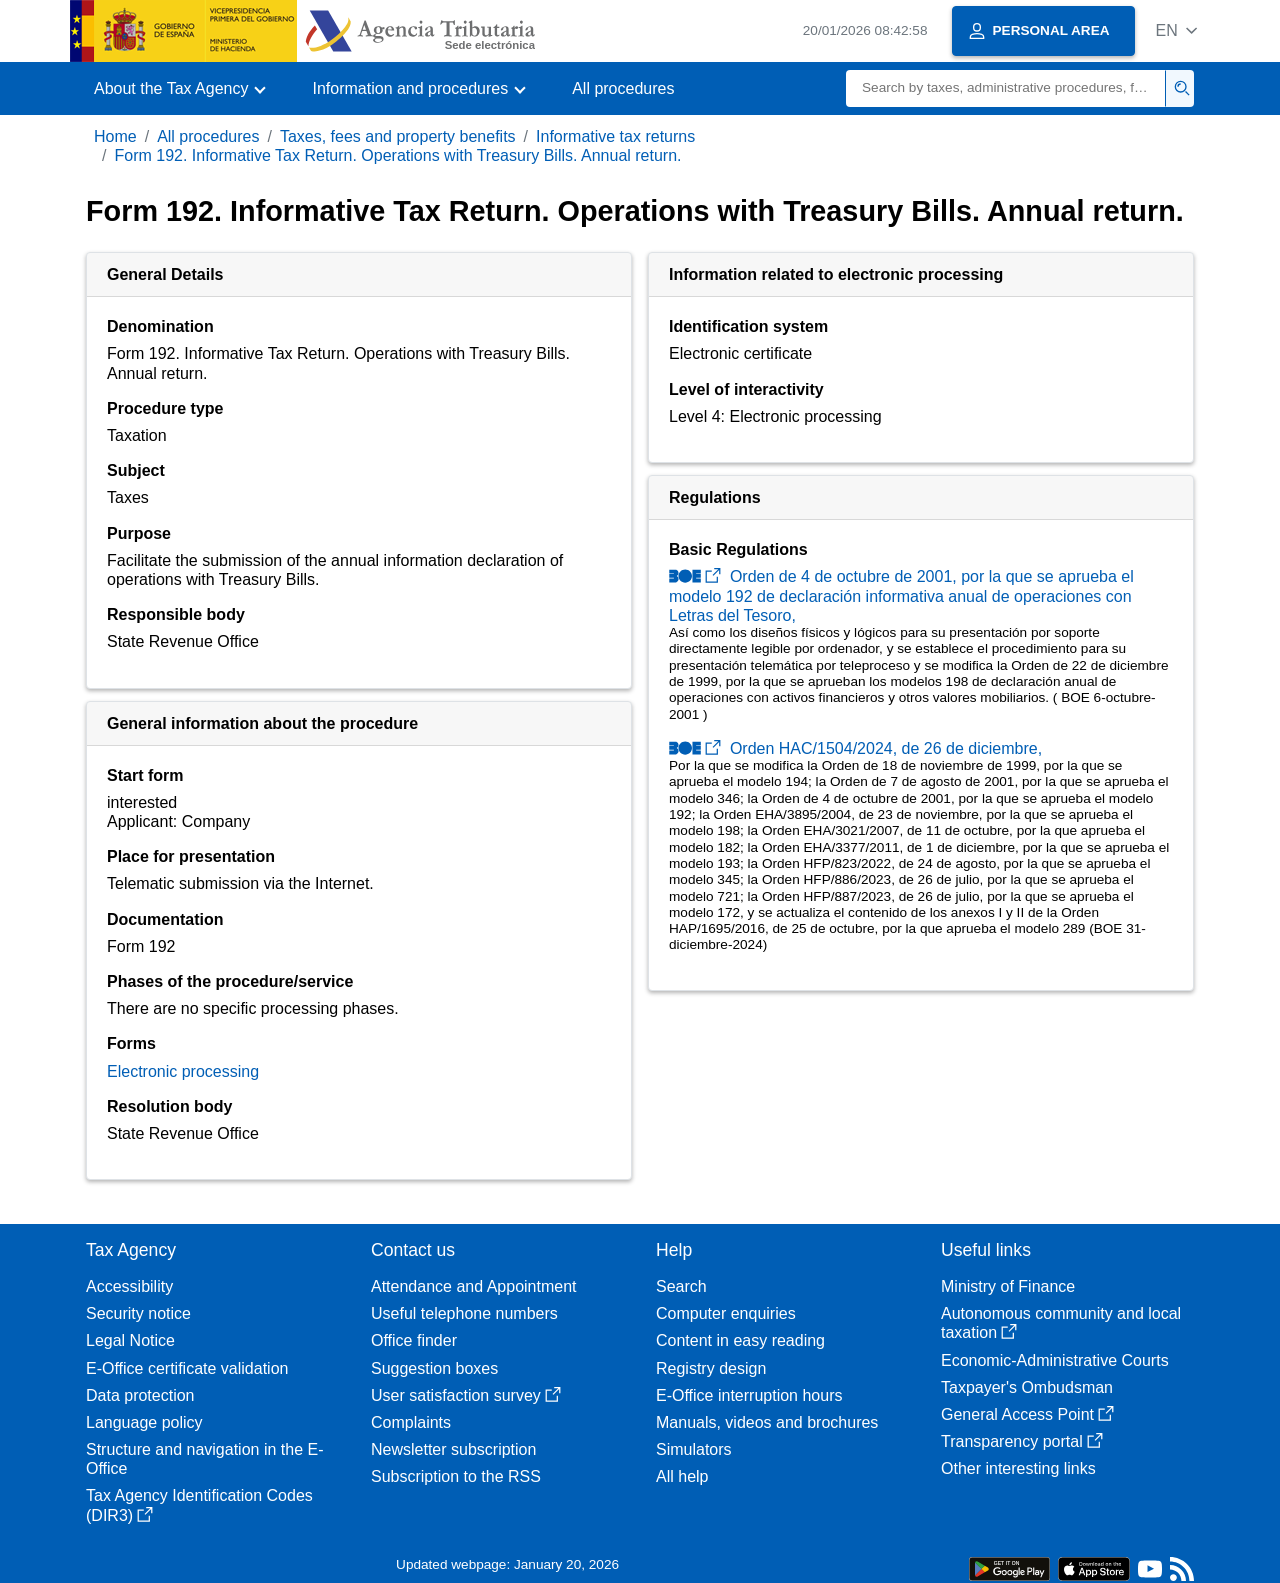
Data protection (140, 1395)
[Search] (1006, 88)
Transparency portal (1022, 1441)
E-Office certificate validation (187, 1368)
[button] (1176, 30)
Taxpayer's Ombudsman (1027, 1387)
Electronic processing (183, 1071)
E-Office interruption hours (749, 1395)
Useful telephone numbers (464, 1313)
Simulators (694, 1449)
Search (681, 1286)
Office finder (414, 1340)
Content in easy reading (740, 1340)
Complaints (411, 1422)
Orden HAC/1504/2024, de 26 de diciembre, (855, 748)
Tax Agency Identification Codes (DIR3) (199, 1505)
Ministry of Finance (1008, 1286)
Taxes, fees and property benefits (398, 136)
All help (682, 1476)
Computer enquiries (726, 1313)
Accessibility (129, 1286)
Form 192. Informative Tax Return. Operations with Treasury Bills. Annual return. (397, 155)
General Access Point (1027, 1414)
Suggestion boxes (434, 1368)
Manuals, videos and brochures (767, 1422)
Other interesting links (1018, 1468)
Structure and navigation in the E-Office (204, 1459)
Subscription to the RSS (456, 1476)
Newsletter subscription (453, 1449)
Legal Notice (130, 1340)
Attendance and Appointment (474, 1286)
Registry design (711, 1368)
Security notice (138, 1313)
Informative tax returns (615, 136)
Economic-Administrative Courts (1055, 1360)
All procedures (623, 88)
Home (115, 136)
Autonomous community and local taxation (1061, 1323)
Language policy (144, 1422)
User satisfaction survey (466, 1395)
